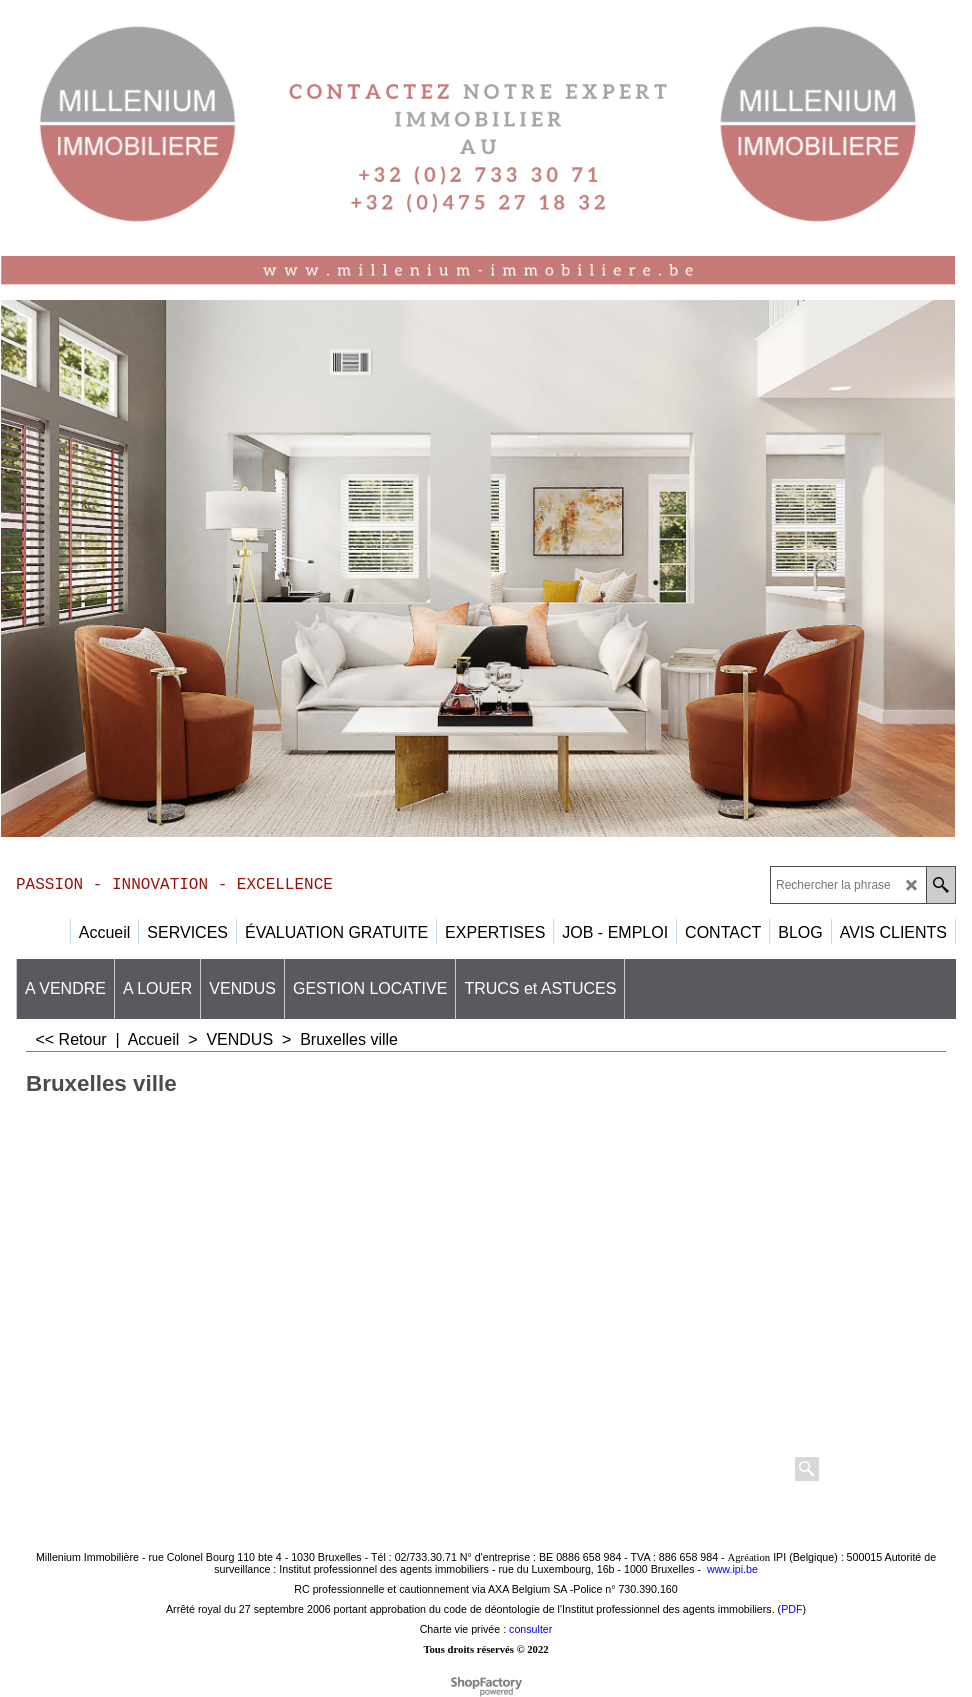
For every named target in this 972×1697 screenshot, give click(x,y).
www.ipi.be (732, 1569)
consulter (530, 1629)
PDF (791, 1609)
